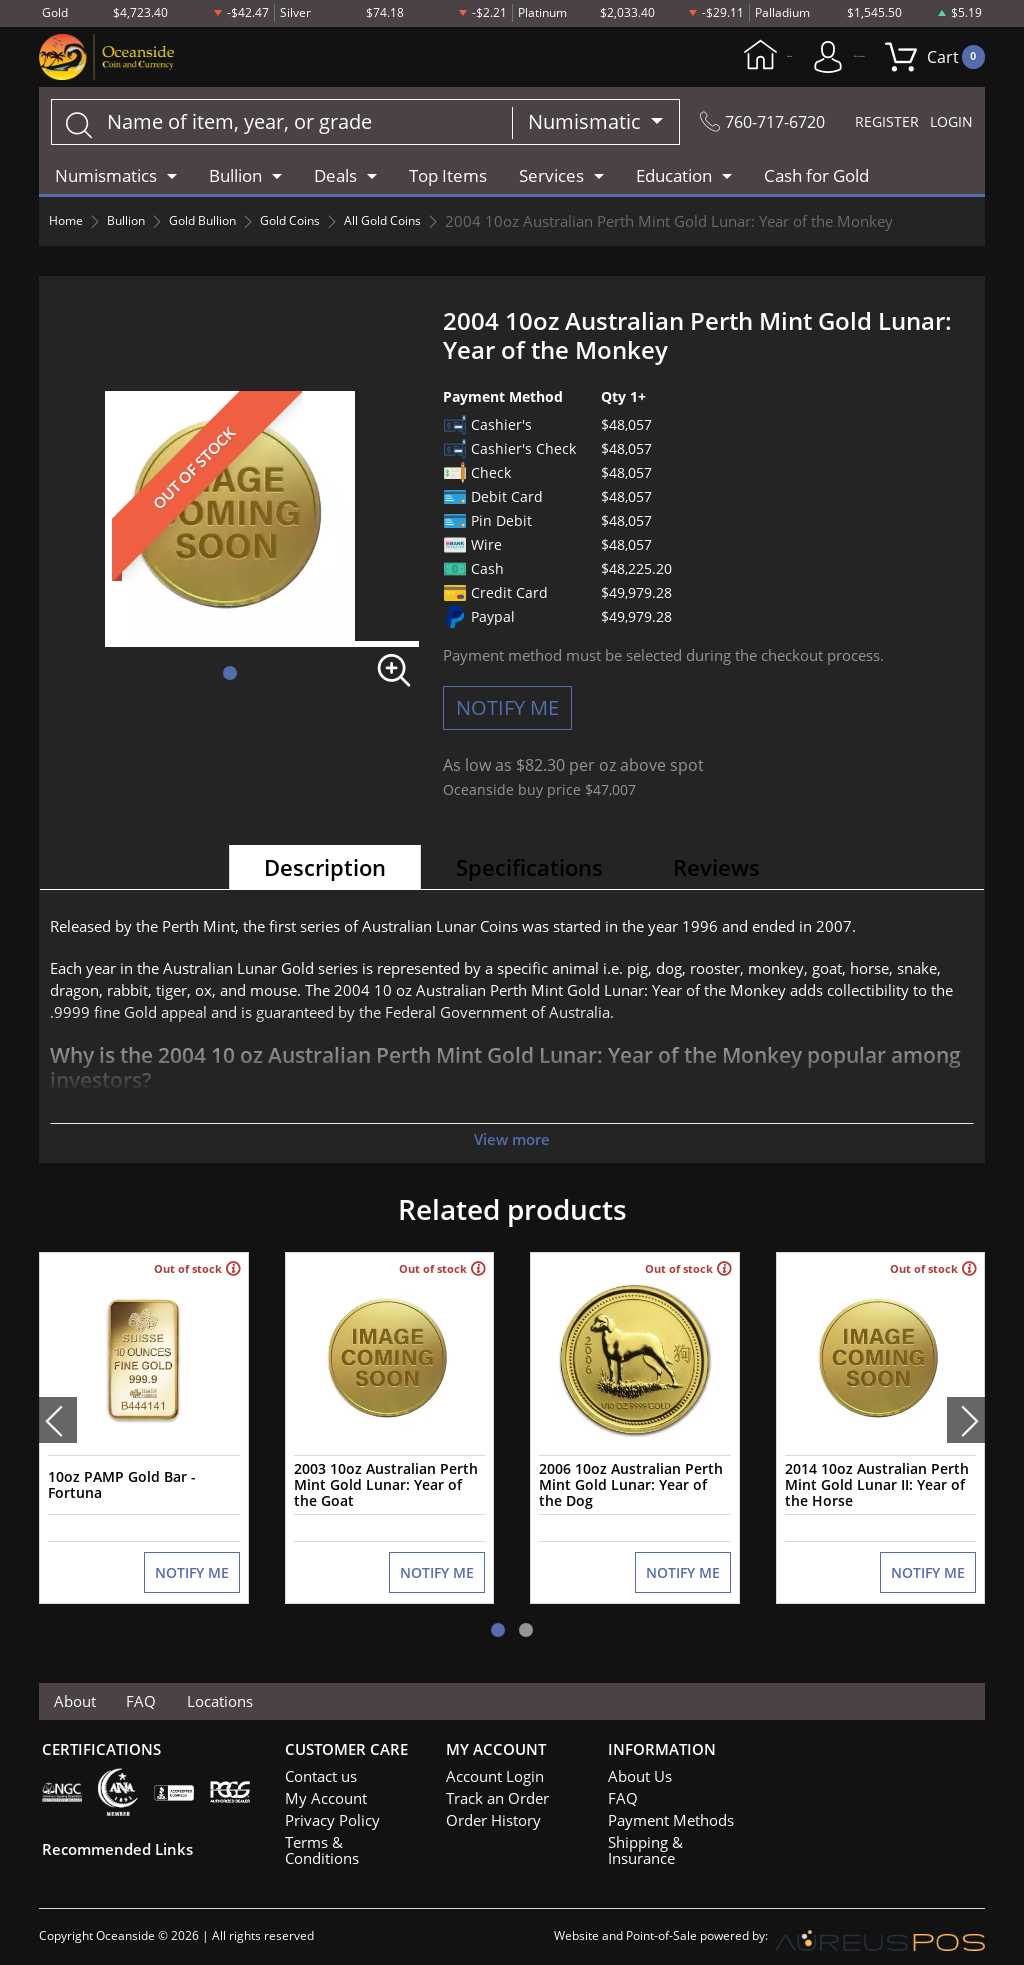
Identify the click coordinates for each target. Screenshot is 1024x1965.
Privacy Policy (325, 1811)
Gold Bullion (231, 226)
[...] (270, 126)
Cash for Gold (816, 179)
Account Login (488, 1767)
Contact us (317, 1767)
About (78, 1690)
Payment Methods (663, 1811)
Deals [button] (335, 179)
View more (512, 1143)
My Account (796, 58)
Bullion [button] (235, 179)
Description (325, 871)
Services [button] (551, 179)
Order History (487, 1811)
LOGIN (947, 125)
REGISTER (868, 125)
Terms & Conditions (343, 1833)
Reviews (716, 871)
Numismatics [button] (106, 179)
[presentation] (58, 1418)
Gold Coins (335, 226)
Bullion (139, 226)
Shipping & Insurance (671, 1833)
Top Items (448, 179)
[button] (230, 677)
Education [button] (674, 179)
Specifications (529, 871)
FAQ (150, 1690)
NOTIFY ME (507, 711)
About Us (635, 1767)
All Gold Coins (445, 226)
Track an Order (490, 1789)
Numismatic (563, 125)
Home (665, 58)
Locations (236, 1690)
